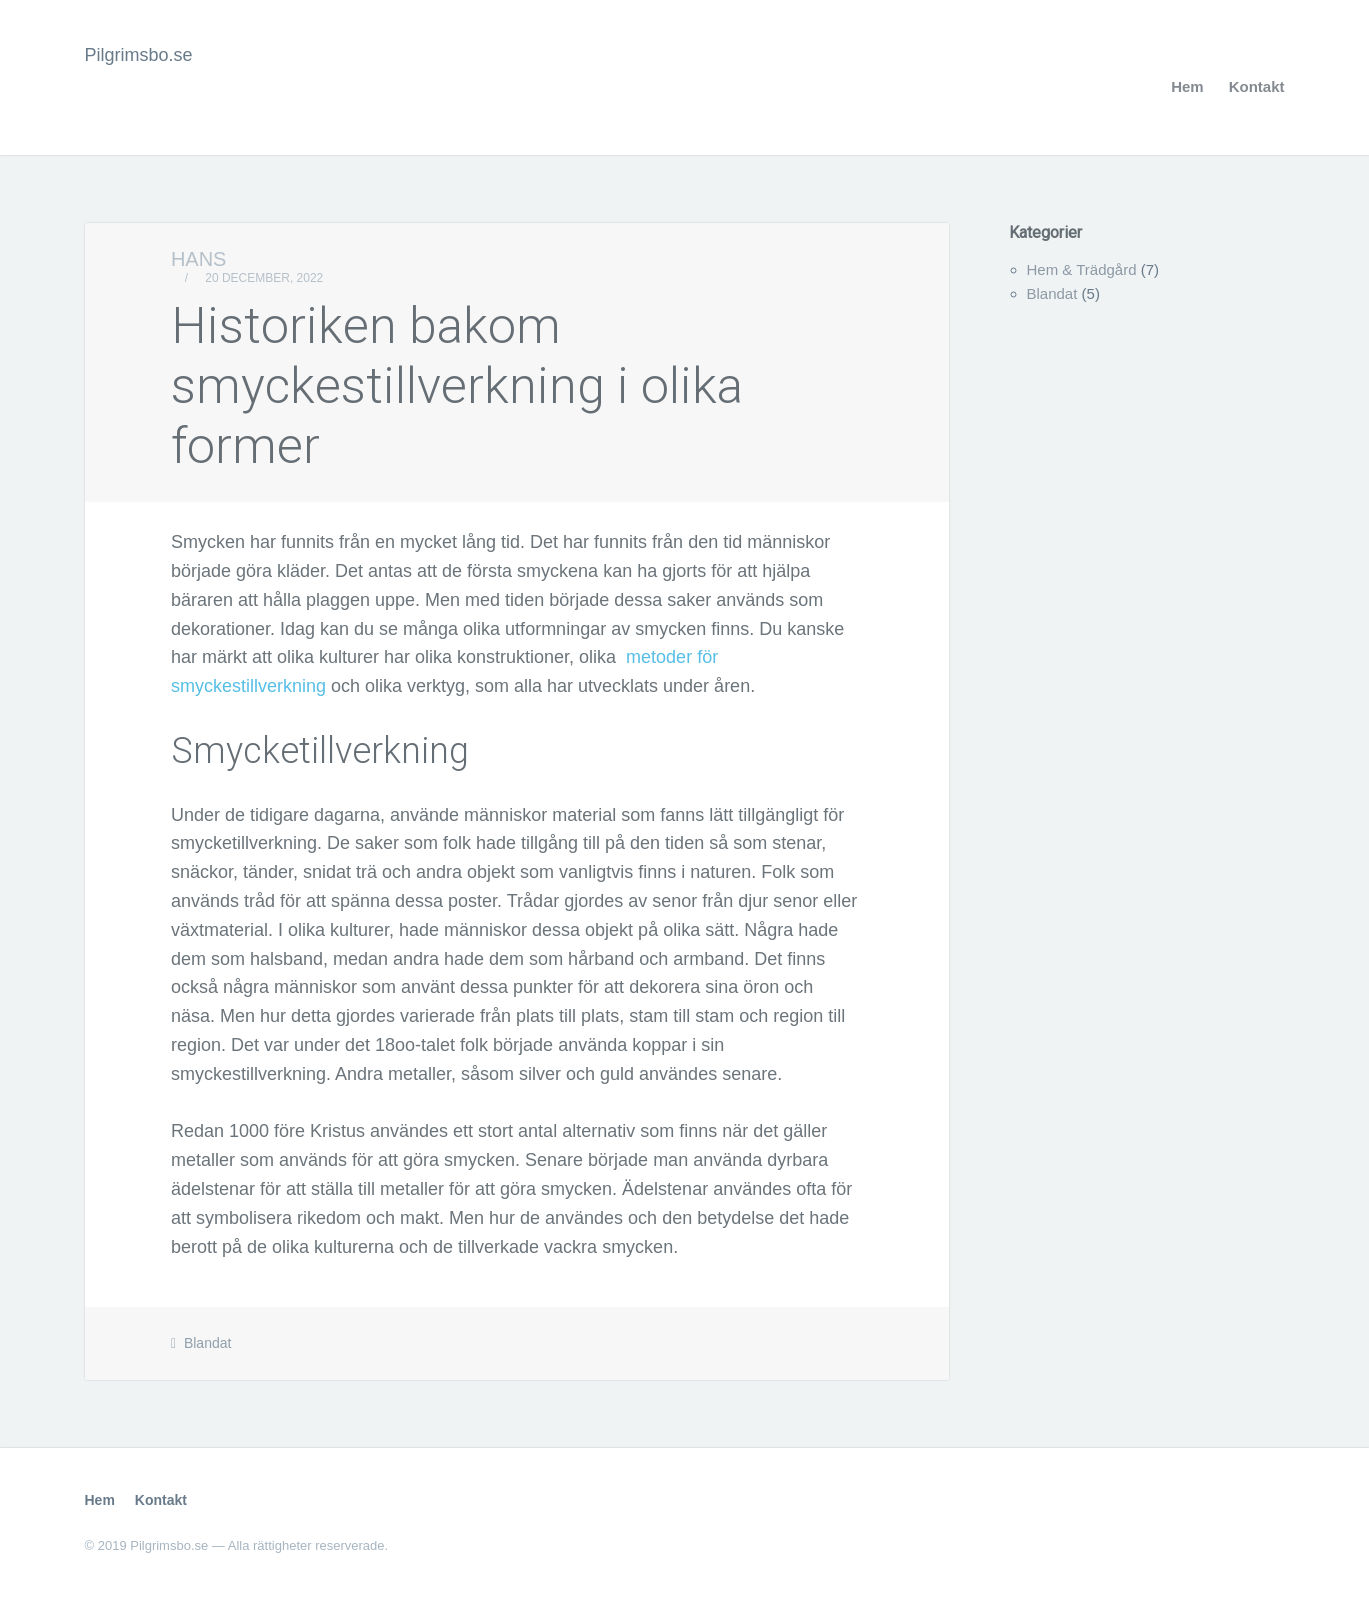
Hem (1187, 86)
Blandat (207, 1343)
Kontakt (1257, 86)
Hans (199, 259)
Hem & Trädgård (1082, 269)
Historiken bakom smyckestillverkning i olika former (457, 386)
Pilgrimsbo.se (139, 55)
